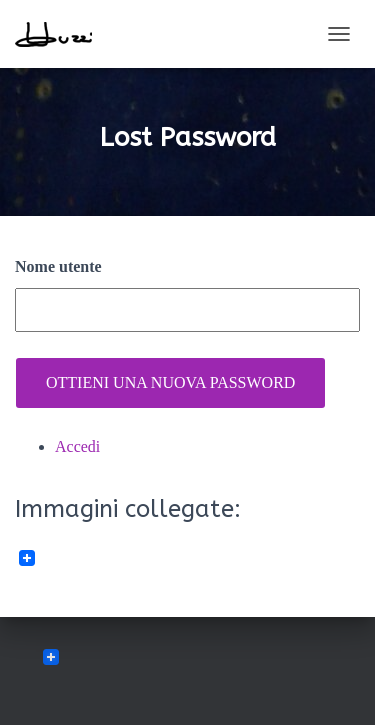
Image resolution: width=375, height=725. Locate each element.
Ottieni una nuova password (170, 382)
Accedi (77, 446)
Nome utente (58, 266)
